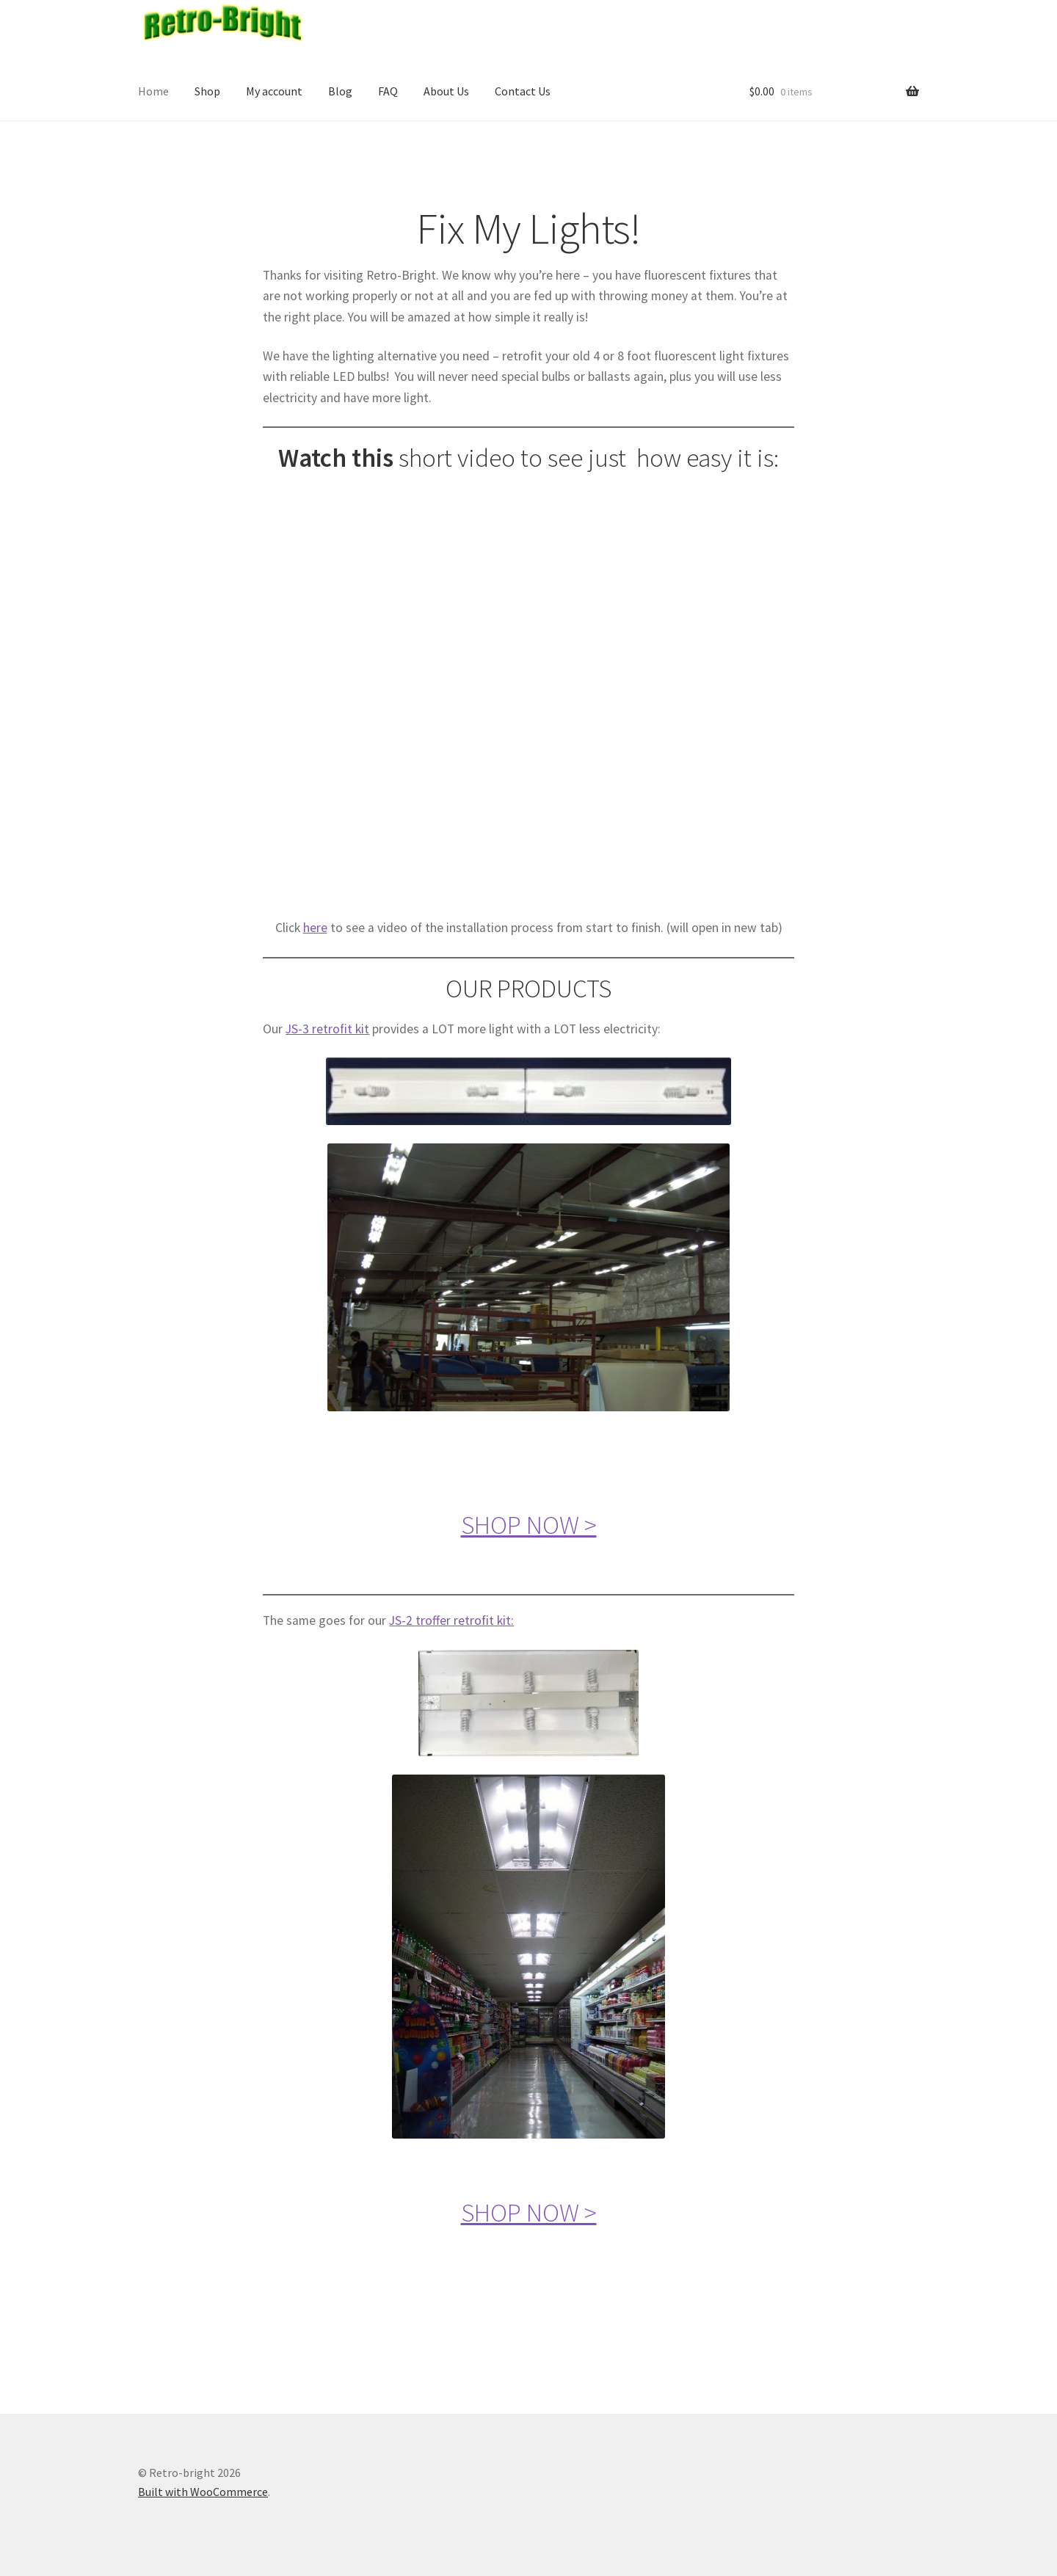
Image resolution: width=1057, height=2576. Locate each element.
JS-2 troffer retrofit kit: (451, 1620)
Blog (340, 91)
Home (153, 91)
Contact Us (523, 91)
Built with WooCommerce (203, 2491)
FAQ (388, 91)
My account (274, 91)
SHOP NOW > (529, 1524)
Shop (207, 91)
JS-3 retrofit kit (327, 1029)
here (315, 928)
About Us (446, 91)
